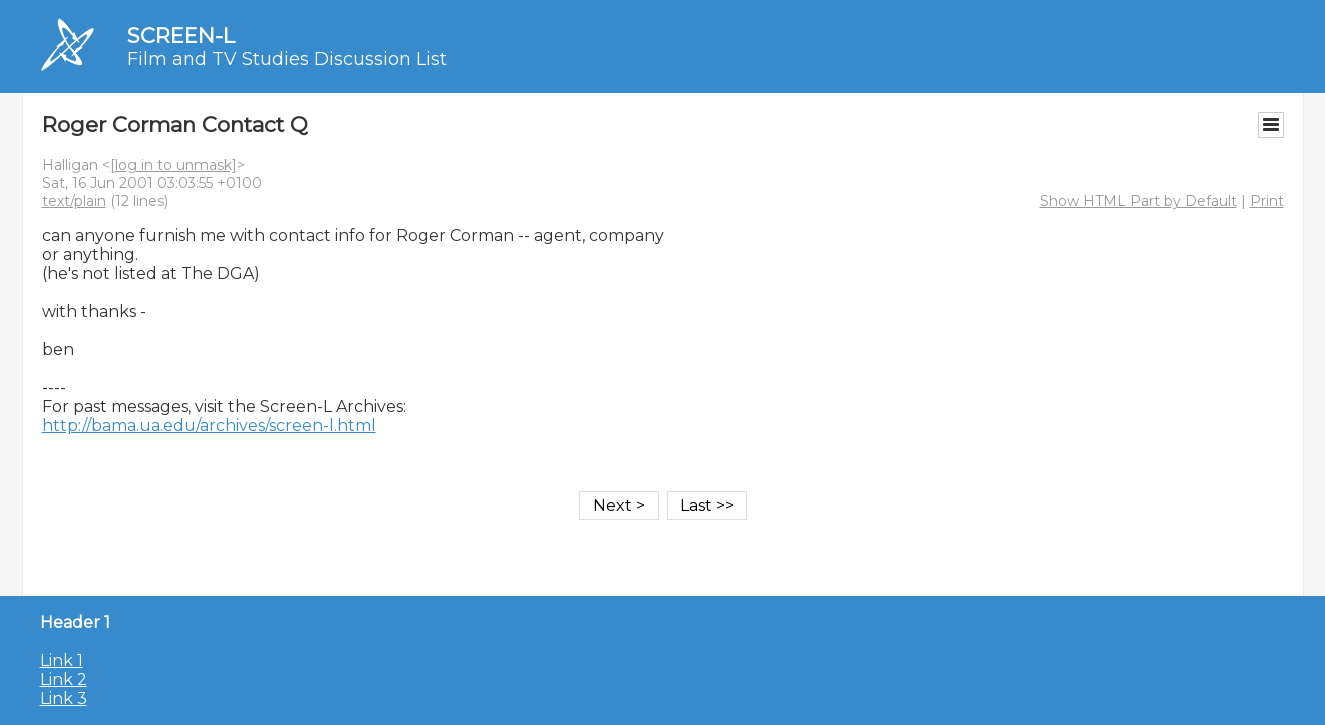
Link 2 (63, 679)
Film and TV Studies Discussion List (287, 59)
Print (1267, 201)
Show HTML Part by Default (1138, 201)
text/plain (74, 201)
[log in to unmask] (173, 165)
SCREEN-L (181, 35)
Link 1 (61, 660)
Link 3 (63, 698)
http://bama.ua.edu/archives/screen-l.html (209, 425)
